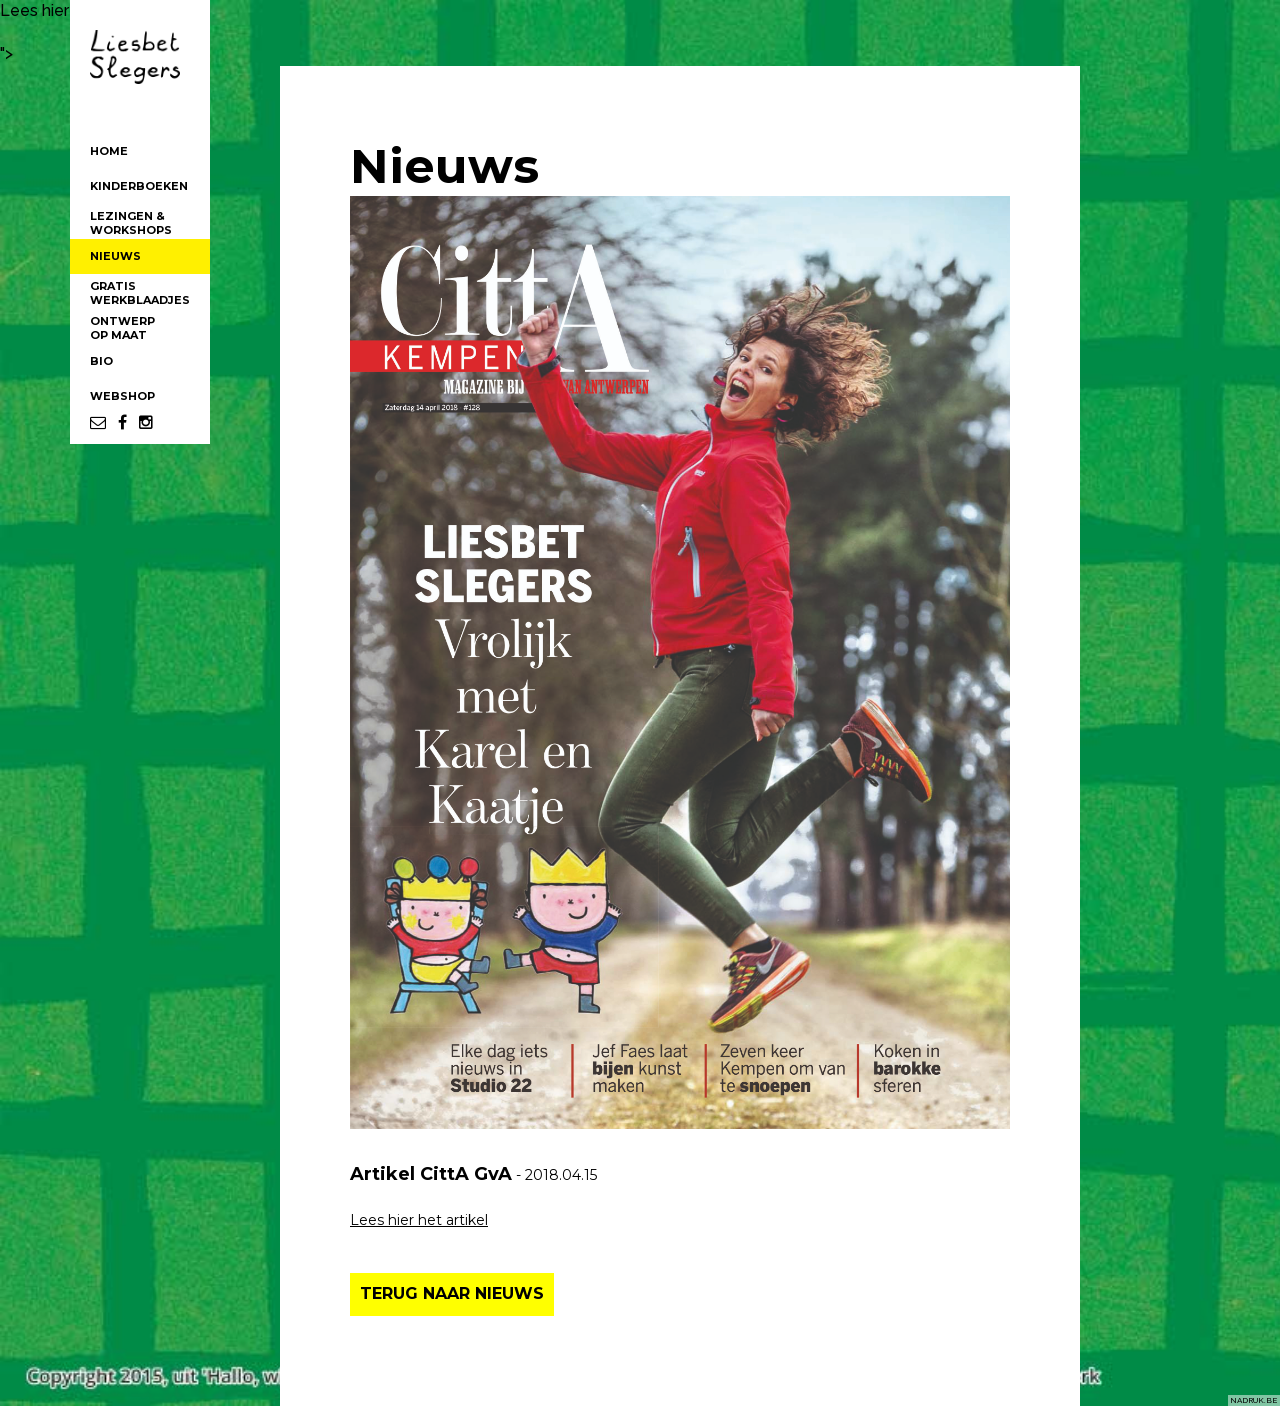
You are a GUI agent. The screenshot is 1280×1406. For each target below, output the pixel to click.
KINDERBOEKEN (139, 186)
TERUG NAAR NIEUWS (452, 1293)
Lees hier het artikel (419, 1220)
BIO (101, 361)
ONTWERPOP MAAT (122, 328)
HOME (109, 151)
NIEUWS (115, 256)
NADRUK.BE (1253, 1400)
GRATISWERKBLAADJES (140, 293)
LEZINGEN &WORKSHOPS (131, 223)
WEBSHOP (122, 396)
